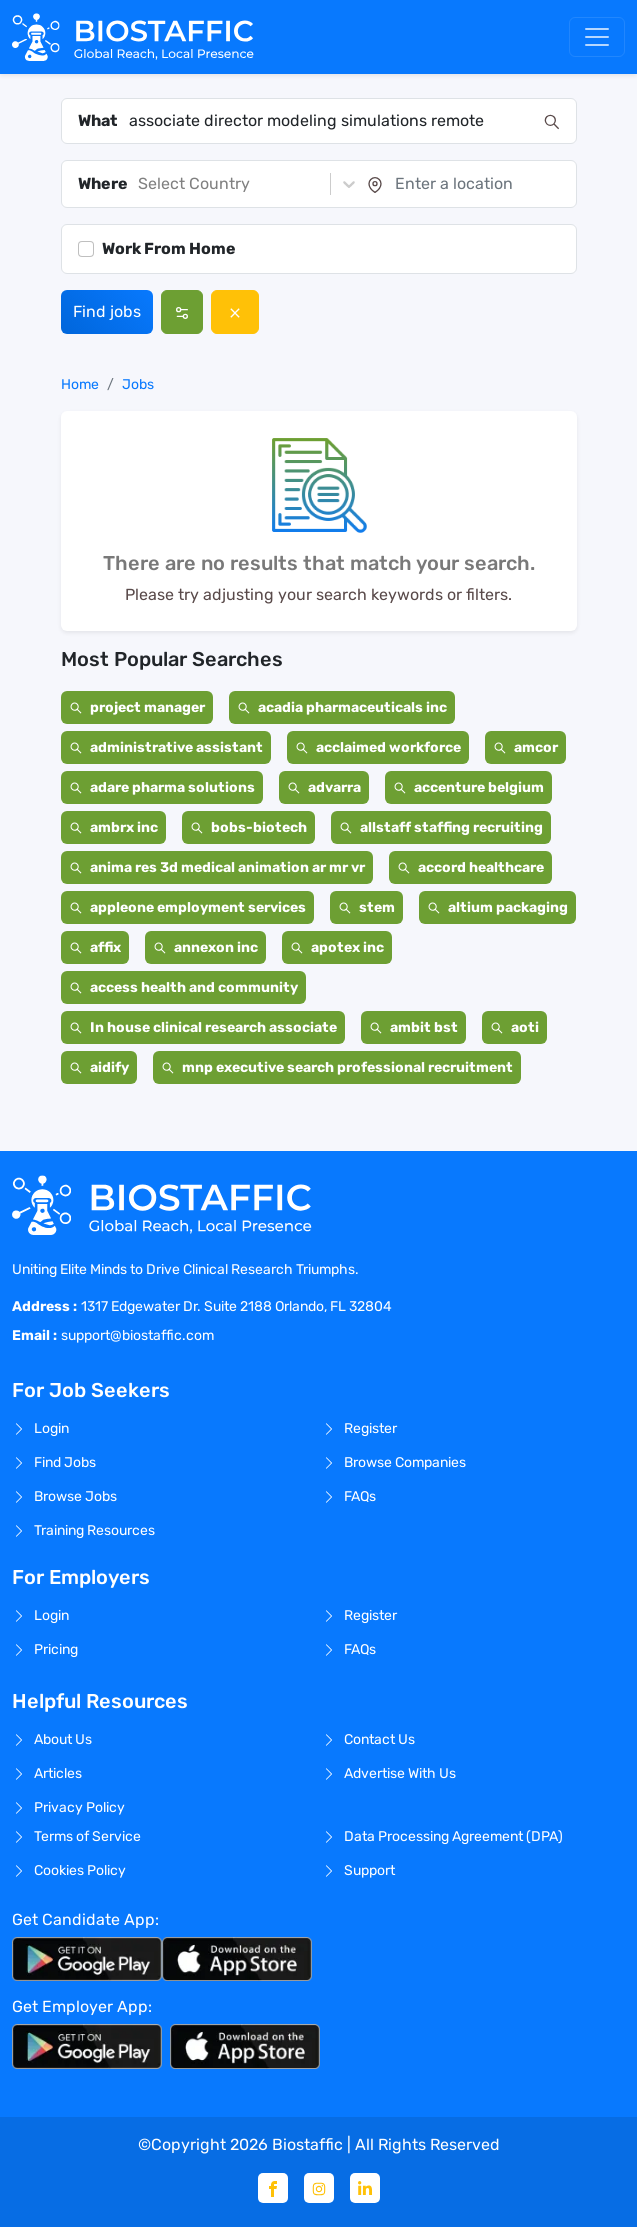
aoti (514, 1027)
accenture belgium (468, 787)
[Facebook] (273, 2188)
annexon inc (205, 947)
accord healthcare (470, 867)
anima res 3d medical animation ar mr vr (217, 867)
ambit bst (413, 1027)
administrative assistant (166, 747)
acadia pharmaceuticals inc (342, 707)
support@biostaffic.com (137, 1335)
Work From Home (169, 248)
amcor (525, 747)
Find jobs (107, 311)
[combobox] (330, 121)
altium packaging (497, 907)
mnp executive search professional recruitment (337, 1067)
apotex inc (337, 947)
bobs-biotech (248, 827)
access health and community (183, 987)
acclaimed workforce (378, 747)
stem (366, 907)
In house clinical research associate (203, 1027)
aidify (99, 1067)
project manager (137, 707)
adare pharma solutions (162, 787)
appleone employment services (187, 907)
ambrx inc (113, 827)
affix (95, 947)
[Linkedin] (365, 2188)
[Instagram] (319, 2188)
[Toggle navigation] (597, 37)
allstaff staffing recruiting (441, 827)
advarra (324, 787)
